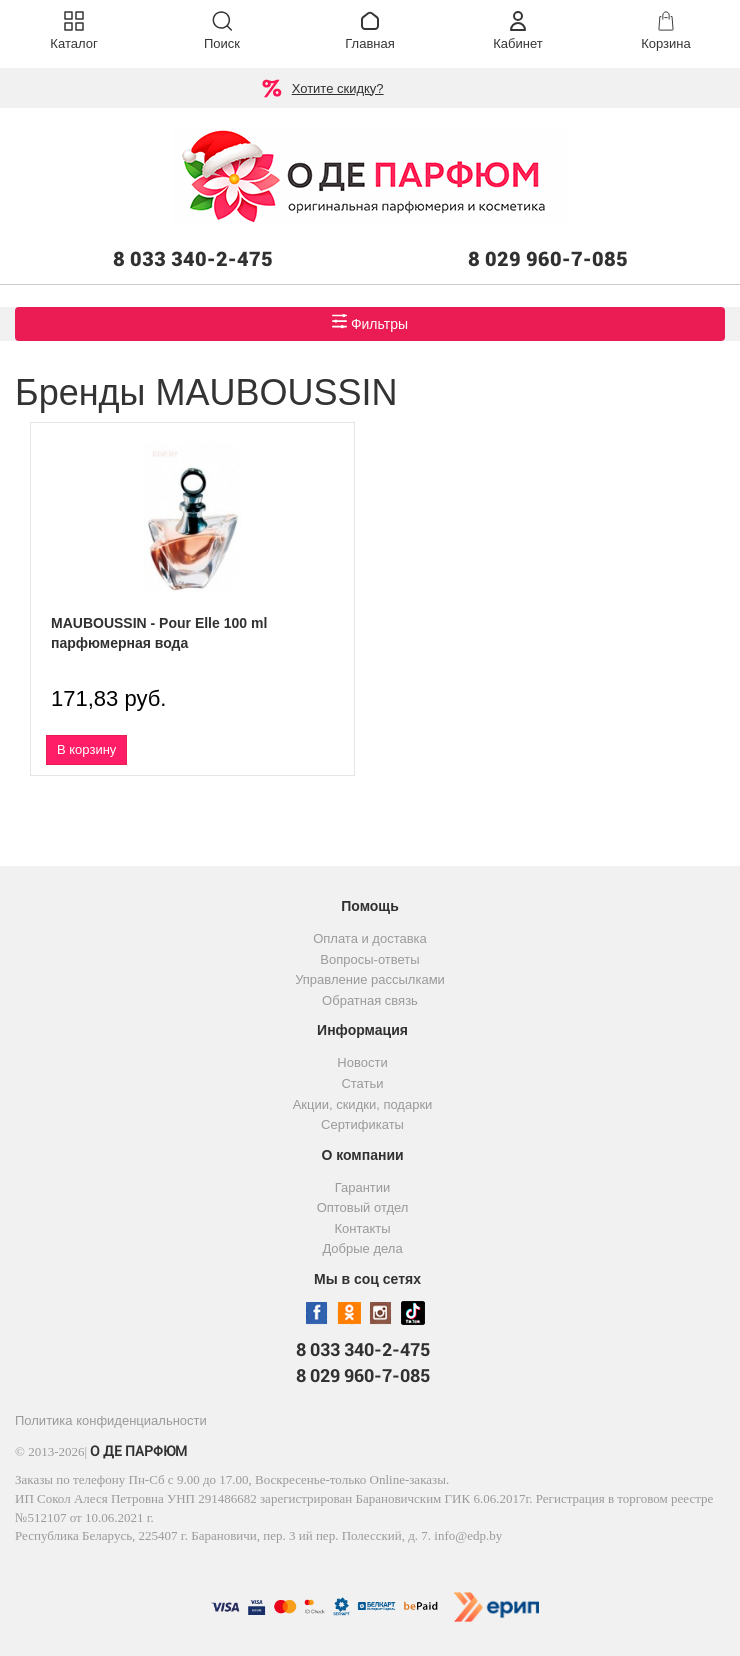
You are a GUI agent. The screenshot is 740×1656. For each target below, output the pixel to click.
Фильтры (370, 322)
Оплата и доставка (370, 938)
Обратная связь (370, 1000)
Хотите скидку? (338, 88)
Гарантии (363, 1187)
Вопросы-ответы (369, 959)
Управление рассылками (370, 979)
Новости (362, 1062)
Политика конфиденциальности (111, 1420)
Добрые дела (362, 1248)
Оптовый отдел (363, 1207)
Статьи (362, 1083)
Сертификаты (362, 1124)
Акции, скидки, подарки (363, 1104)
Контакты (362, 1228)
